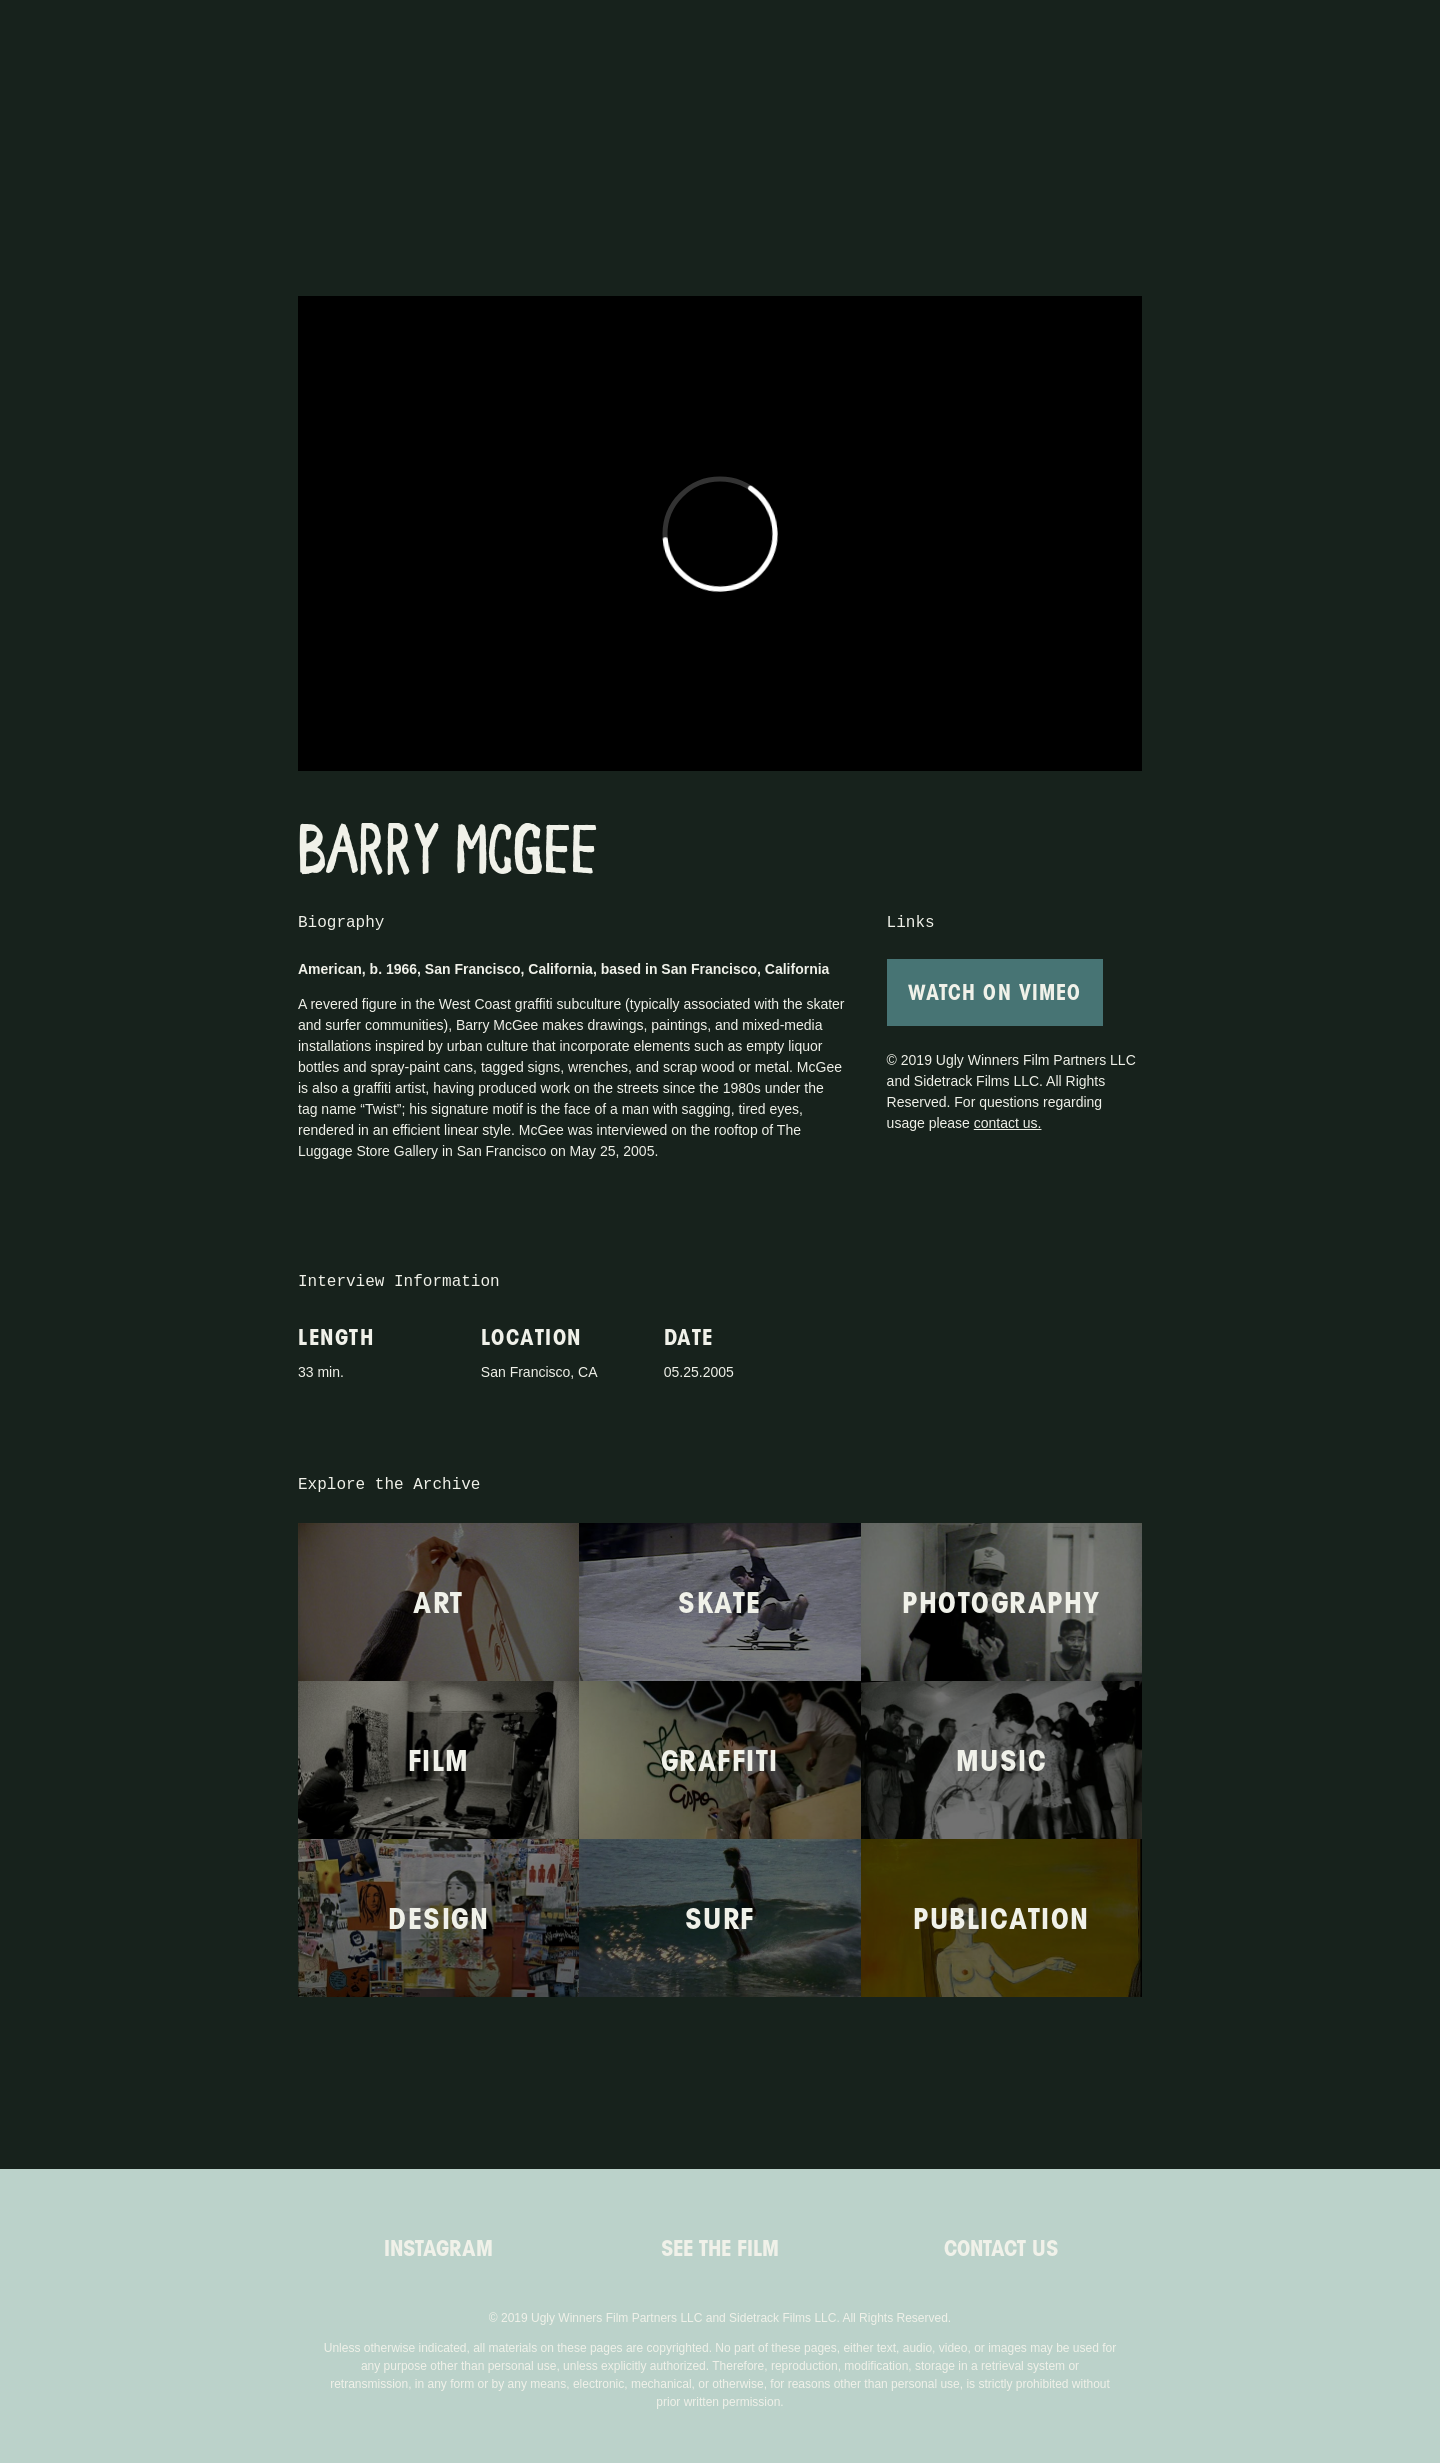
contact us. (1008, 1123)
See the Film (720, 2248)
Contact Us (1001, 2248)
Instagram (438, 2248)
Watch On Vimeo (995, 992)
